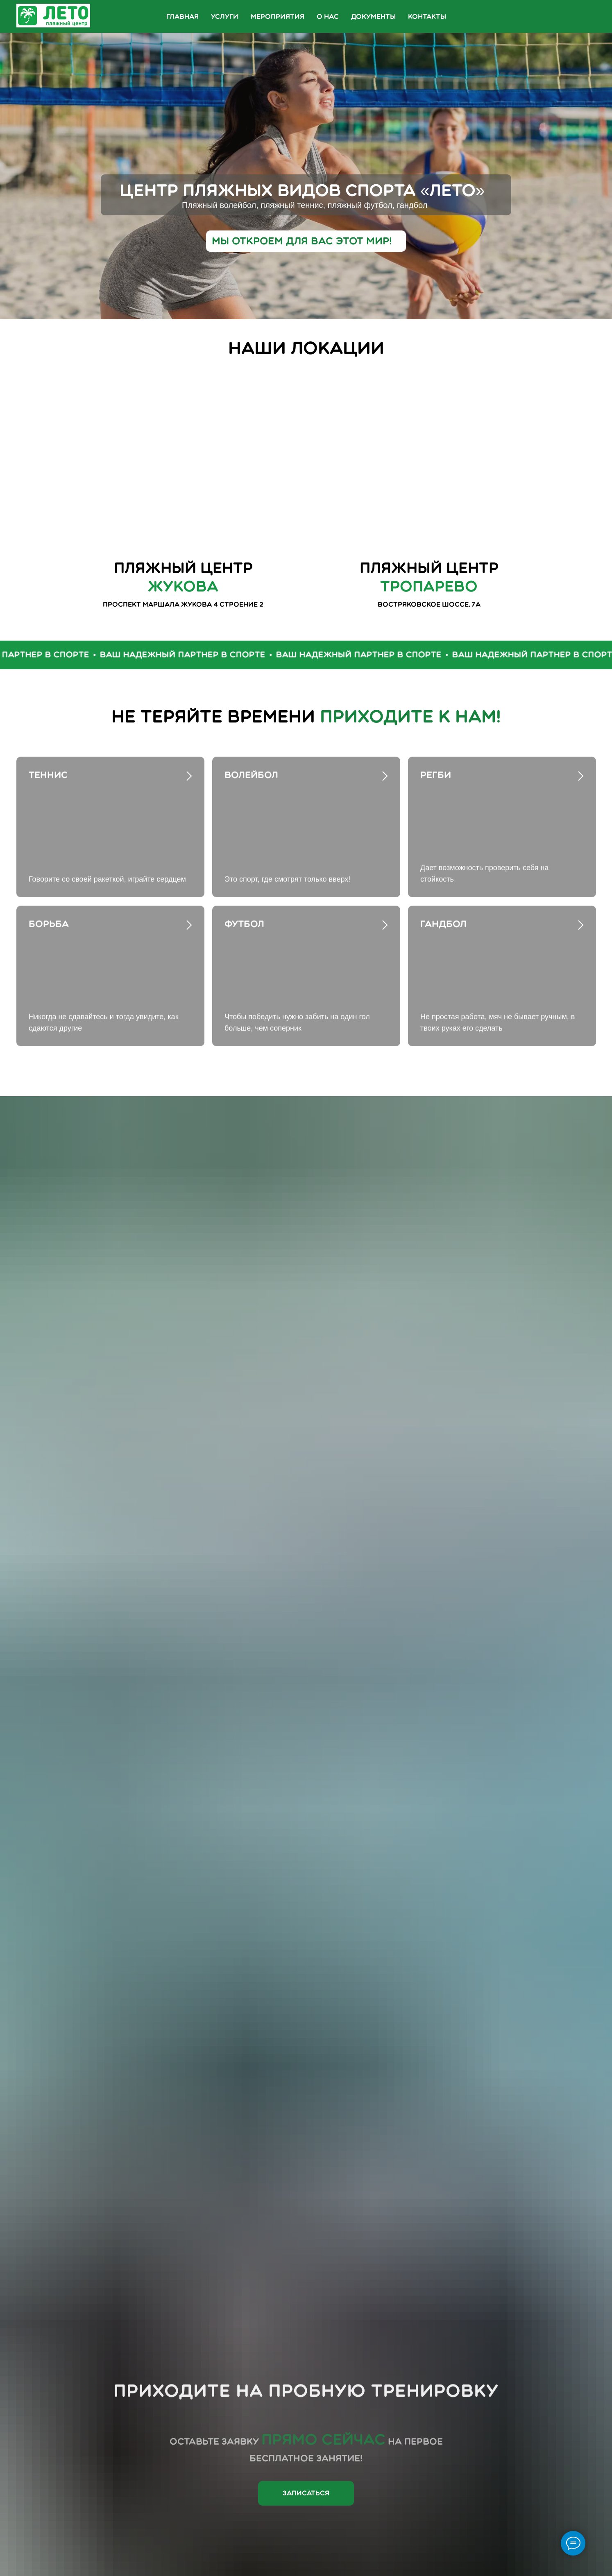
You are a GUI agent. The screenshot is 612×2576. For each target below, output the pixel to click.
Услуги (224, 16)
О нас (328, 16)
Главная (182, 16)
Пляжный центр (183, 577)
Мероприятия (277, 16)
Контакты (427, 16)
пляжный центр (429, 577)
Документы (373, 16)
